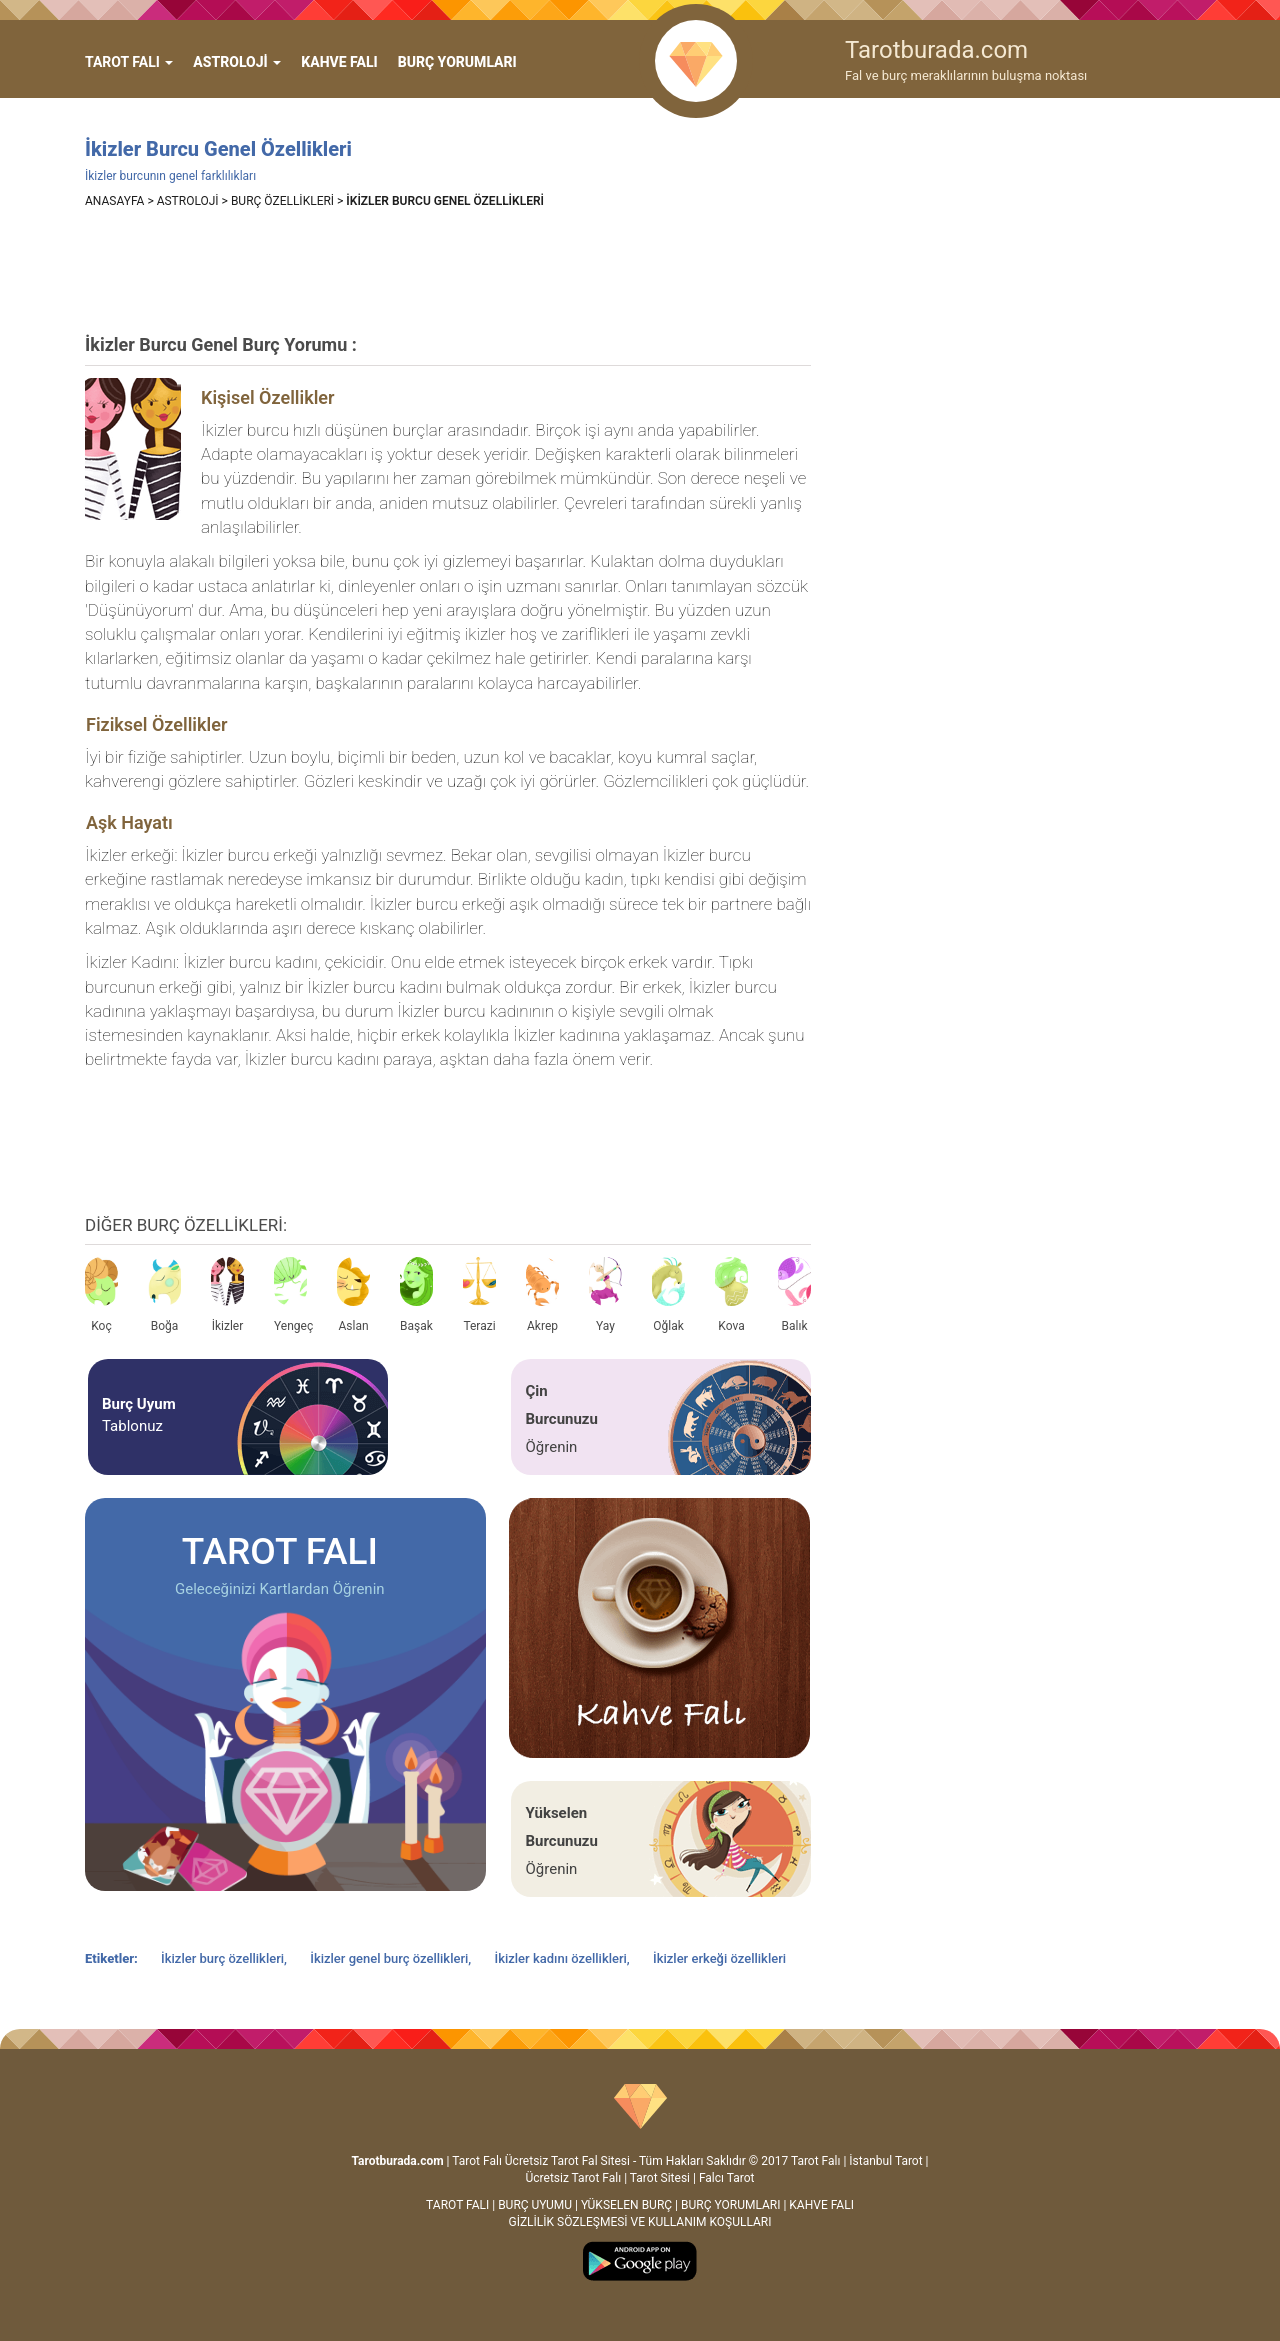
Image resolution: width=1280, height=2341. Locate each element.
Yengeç (290, 1295)
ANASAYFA (114, 201)
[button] (129, 62)
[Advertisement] (449, 270)
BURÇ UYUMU (535, 2205)
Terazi (479, 1295)
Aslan (353, 1295)
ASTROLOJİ (188, 201)
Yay (605, 1295)
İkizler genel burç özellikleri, (392, 1958)
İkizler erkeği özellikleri (719, 1958)
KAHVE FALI (339, 62)
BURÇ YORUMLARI (457, 62)
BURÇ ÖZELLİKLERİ (282, 201)
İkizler (227, 1295)
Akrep (542, 1295)
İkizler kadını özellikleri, (563, 1958)
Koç (101, 1295)
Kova (731, 1295)
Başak (416, 1295)
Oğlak (668, 1295)
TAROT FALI (457, 2205)
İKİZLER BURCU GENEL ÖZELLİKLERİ (445, 201)
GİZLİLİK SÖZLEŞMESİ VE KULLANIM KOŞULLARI (639, 2222)
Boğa (164, 1295)
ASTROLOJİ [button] (237, 62)
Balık (794, 1295)
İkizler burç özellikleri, (225, 1958)
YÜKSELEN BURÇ (626, 2205)
